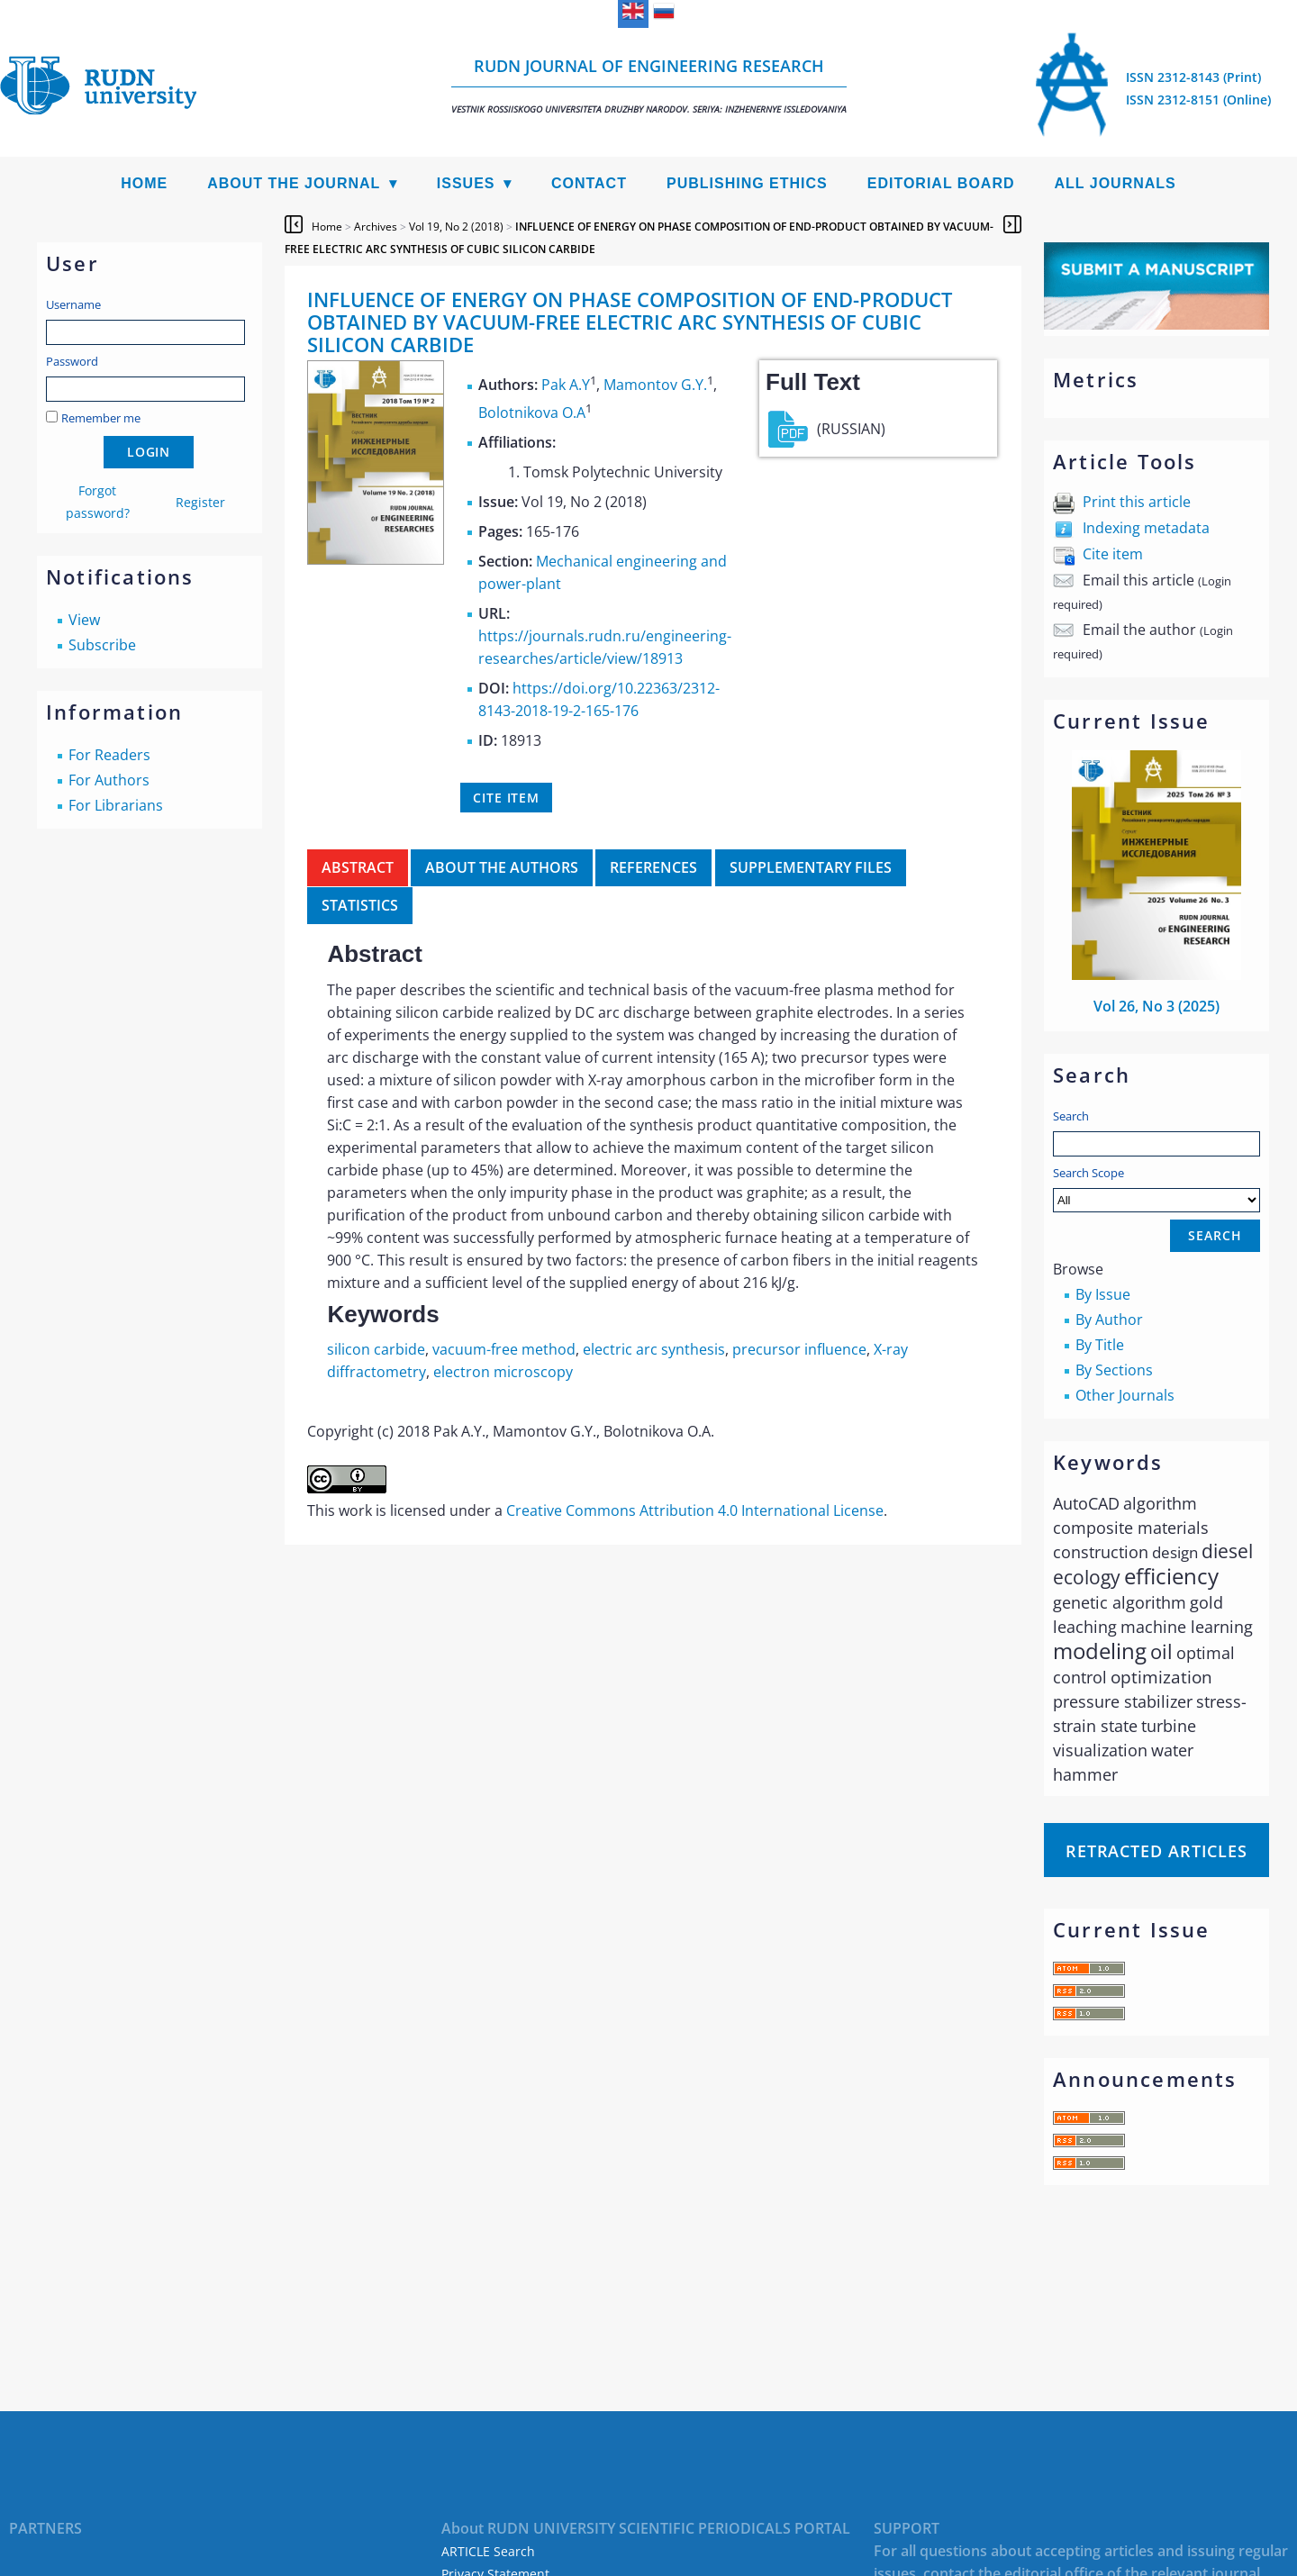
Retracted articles (1156, 1851)
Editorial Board (941, 183)
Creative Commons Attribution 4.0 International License (695, 1510)
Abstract (358, 867)
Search (1071, 1116)
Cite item (1113, 554)
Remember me (101, 418)
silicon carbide (376, 1349)
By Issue (1102, 1294)
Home (144, 183)
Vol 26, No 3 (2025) (1156, 1006)
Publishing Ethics (747, 183)
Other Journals (1125, 1395)
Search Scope (1156, 1188)
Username (73, 304)
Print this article (1137, 502)
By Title (1099, 1345)
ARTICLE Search (488, 2551)
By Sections (1114, 1370)
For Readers (109, 755)
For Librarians (115, 805)
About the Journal (293, 183)
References (653, 867)
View (84, 620)
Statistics (360, 905)
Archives (375, 226)
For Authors (109, 780)
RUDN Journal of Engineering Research (649, 85)
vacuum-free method (504, 1349)
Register (200, 502)
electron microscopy (503, 1372)
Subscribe (102, 645)
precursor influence (799, 1349)
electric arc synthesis (654, 1349)
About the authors (501, 867)
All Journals (1115, 183)
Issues (466, 183)
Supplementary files (811, 867)
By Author (1109, 1319)
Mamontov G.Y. (655, 385)
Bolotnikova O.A (531, 412)
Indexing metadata (1146, 528)
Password (72, 361)
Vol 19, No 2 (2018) (456, 226)
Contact (589, 183)
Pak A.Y (565, 385)
